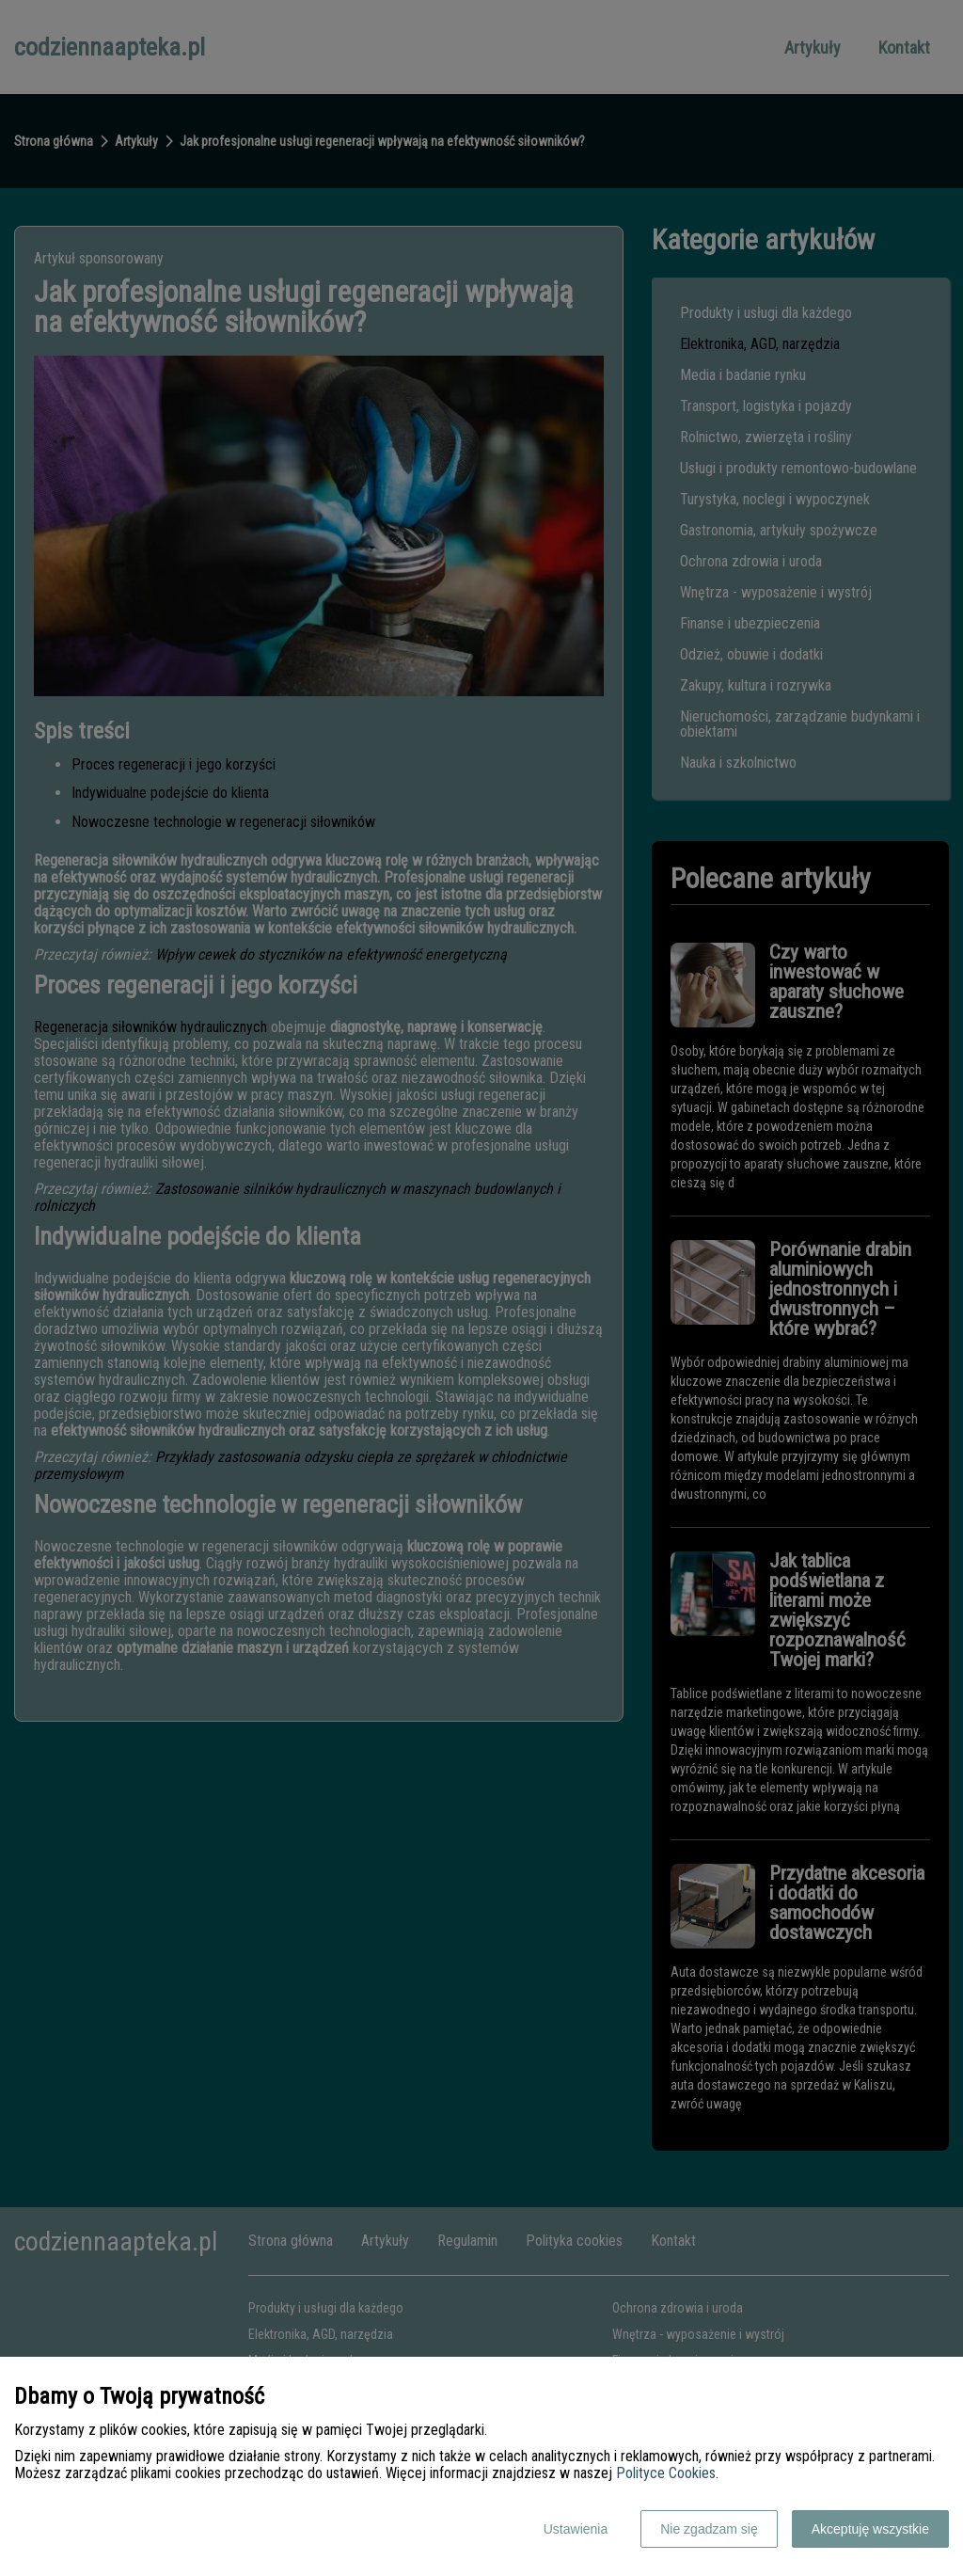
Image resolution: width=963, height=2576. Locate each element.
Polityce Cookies (666, 2473)
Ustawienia (576, 2528)
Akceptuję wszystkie (870, 2528)
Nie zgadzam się (709, 2528)
